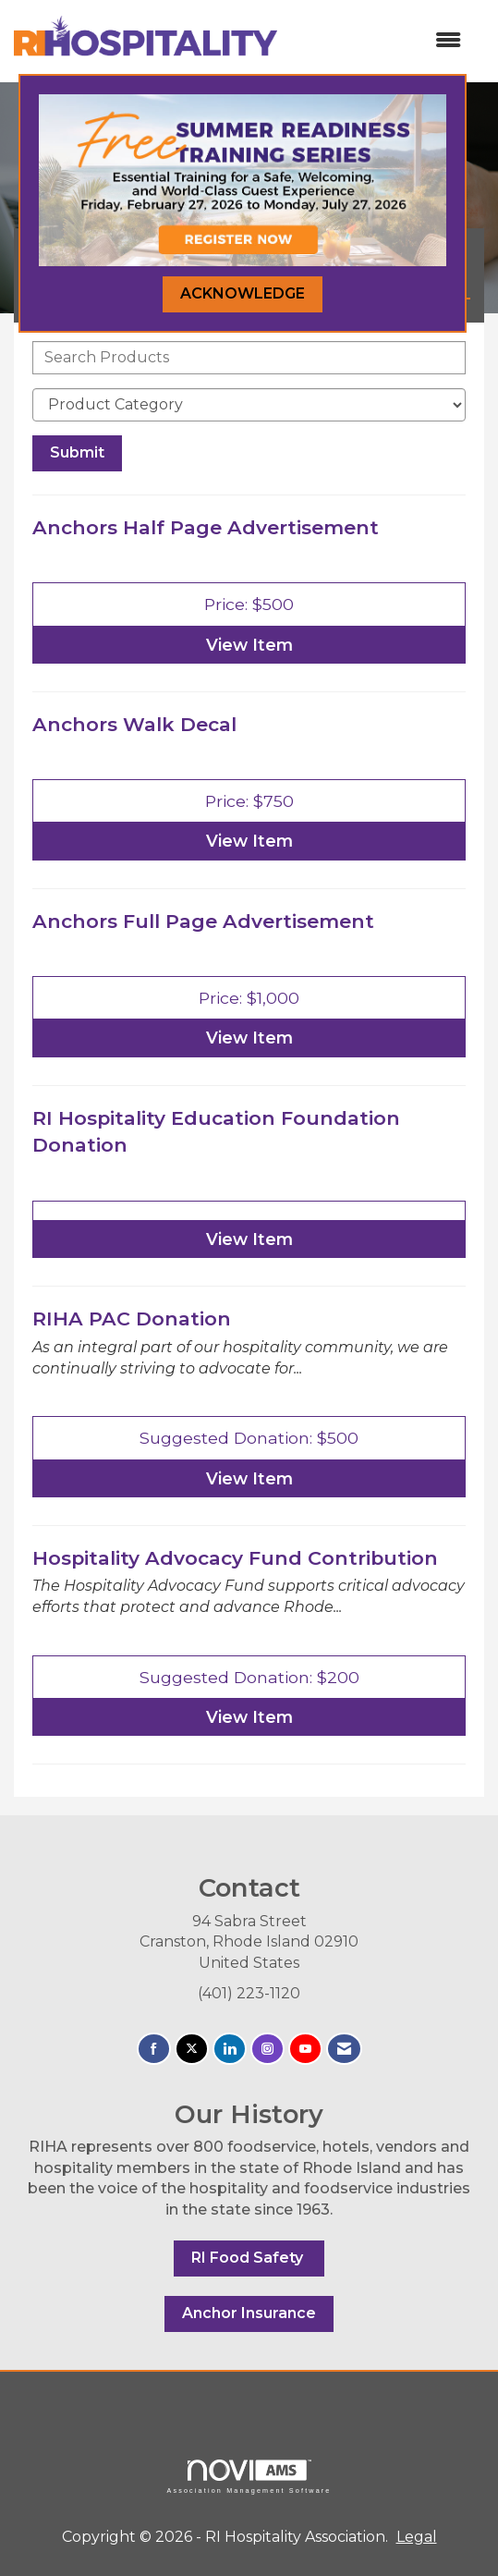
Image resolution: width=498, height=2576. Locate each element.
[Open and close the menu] (378, 41)
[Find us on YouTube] (305, 2049)
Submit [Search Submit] (77, 452)
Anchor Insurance (249, 2313)
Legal (416, 2536)
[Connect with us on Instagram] (267, 2049)
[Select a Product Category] (249, 404)
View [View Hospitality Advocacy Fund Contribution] (249, 1717)
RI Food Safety (249, 2257)
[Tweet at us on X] (192, 2049)
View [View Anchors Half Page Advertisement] (249, 644)
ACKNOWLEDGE (242, 293)
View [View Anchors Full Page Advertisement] (249, 1037)
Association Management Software (248, 2477)
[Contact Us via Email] (344, 2049)
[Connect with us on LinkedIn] (230, 2049)
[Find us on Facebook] (154, 2049)
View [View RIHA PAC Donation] (249, 1478)
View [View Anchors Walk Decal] (249, 840)
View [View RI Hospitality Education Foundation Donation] (249, 1239)
